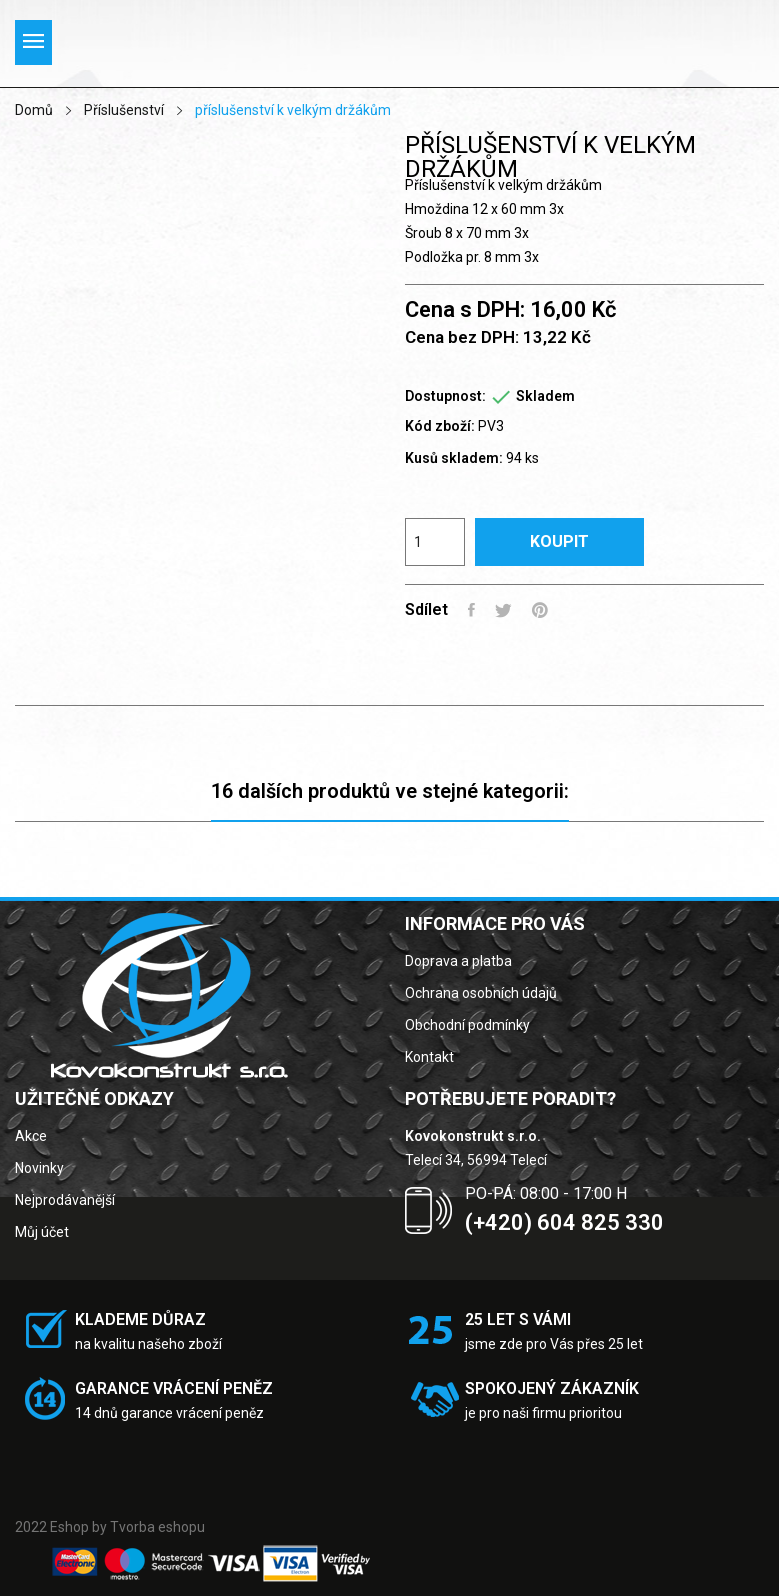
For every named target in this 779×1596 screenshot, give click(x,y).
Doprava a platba (458, 961)
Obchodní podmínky (467, 1025)
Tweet (503, 610)
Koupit (559, 541)
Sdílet (471, 610)
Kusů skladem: (454, 458)
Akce (31, 1136)
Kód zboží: (440, 426)
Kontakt (429, 1057)
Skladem (545, 396)
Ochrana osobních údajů (481, 993)
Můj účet (42, 1232)
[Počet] (435, 542)
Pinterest (540, 610)
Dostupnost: (445, 396)
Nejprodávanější (65, 1200)
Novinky (39, 1168)
